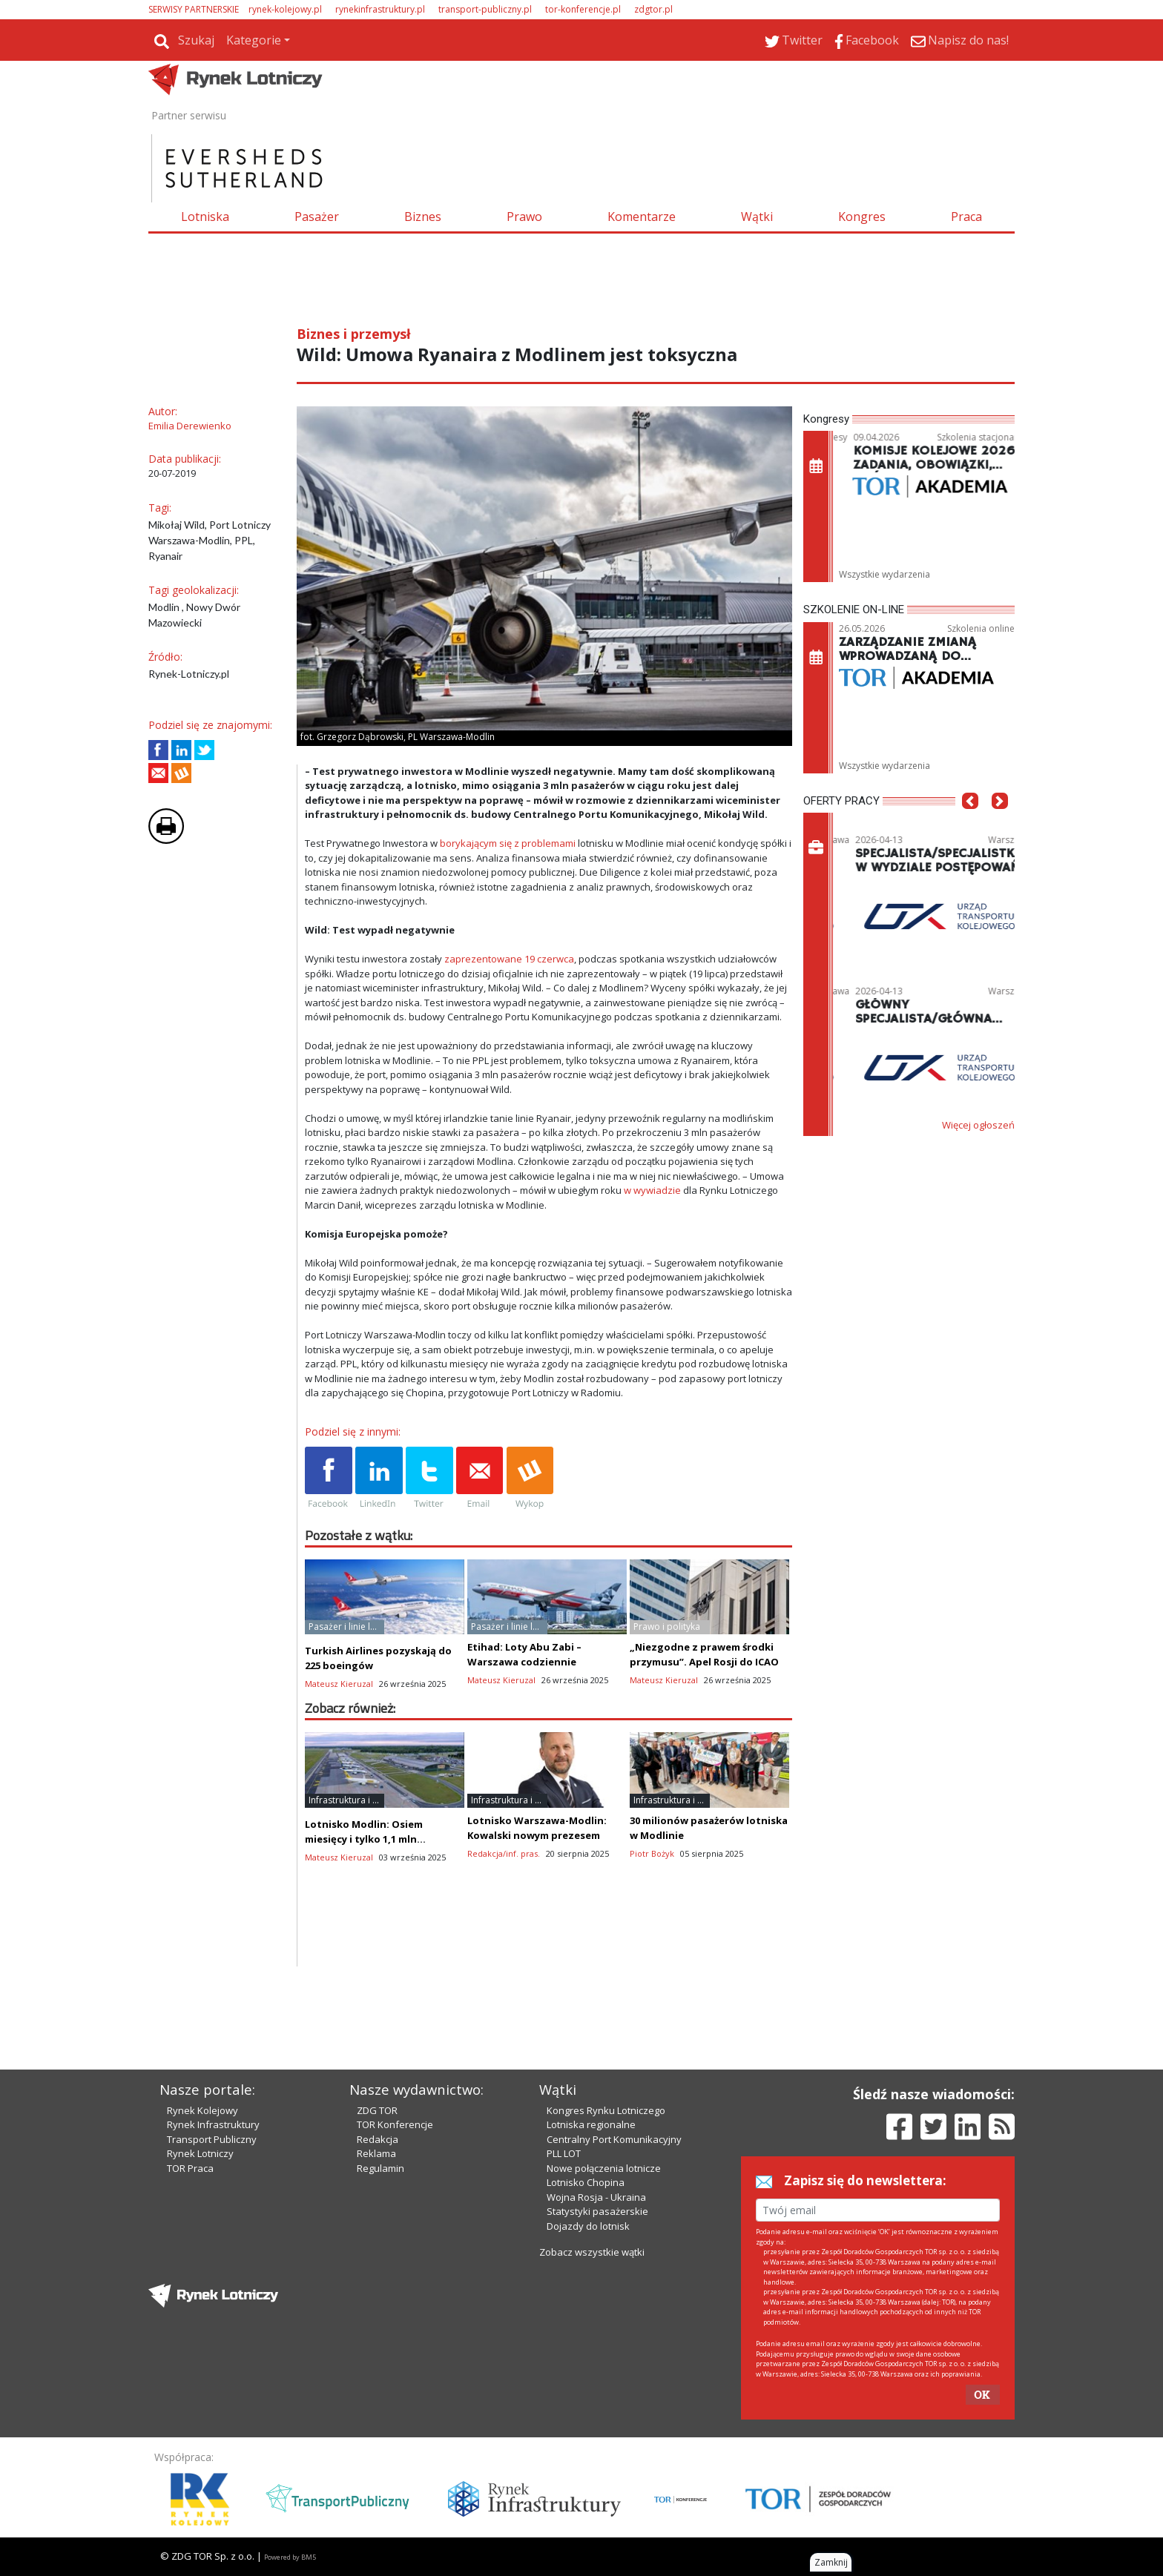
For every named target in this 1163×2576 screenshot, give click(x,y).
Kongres (862, 216)
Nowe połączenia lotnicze (604, 2168)
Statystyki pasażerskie (597, 2211)
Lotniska (205, 216)
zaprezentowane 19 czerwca (509, 958)
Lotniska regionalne (591, 2124)
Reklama (376, 2153)
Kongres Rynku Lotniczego (606, 2110)
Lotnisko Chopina (586, 2182)
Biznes (422, 216)
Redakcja (377, 2139)
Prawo (524, 216)
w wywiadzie (652, 1190)
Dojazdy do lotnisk (588, 2226)
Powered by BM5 (290, 2557)
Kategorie (253, 40)
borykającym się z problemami (508, 843)
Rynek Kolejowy (202, 2110)
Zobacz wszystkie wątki (592, 2252)
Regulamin (380, 2168)
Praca (966, 216)
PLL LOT (564, 2153)
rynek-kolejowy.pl (285, 9)
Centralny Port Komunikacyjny (614, 2139)
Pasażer (316, 216)
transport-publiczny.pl (485, 9)
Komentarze (641, 216)
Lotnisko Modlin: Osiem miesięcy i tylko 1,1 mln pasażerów (364, 1838)
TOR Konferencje (395, 2124)
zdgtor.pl (653, 9)
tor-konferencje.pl (583, 9)
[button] (970, 823)
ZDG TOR (377, 2110)
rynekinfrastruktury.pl (380, 9)
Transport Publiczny (212, 2139)
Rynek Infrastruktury (213, 2124)
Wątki (757, 216)
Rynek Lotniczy (200, 2153)
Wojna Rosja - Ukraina (596, 2197)
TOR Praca (190, 2168)
